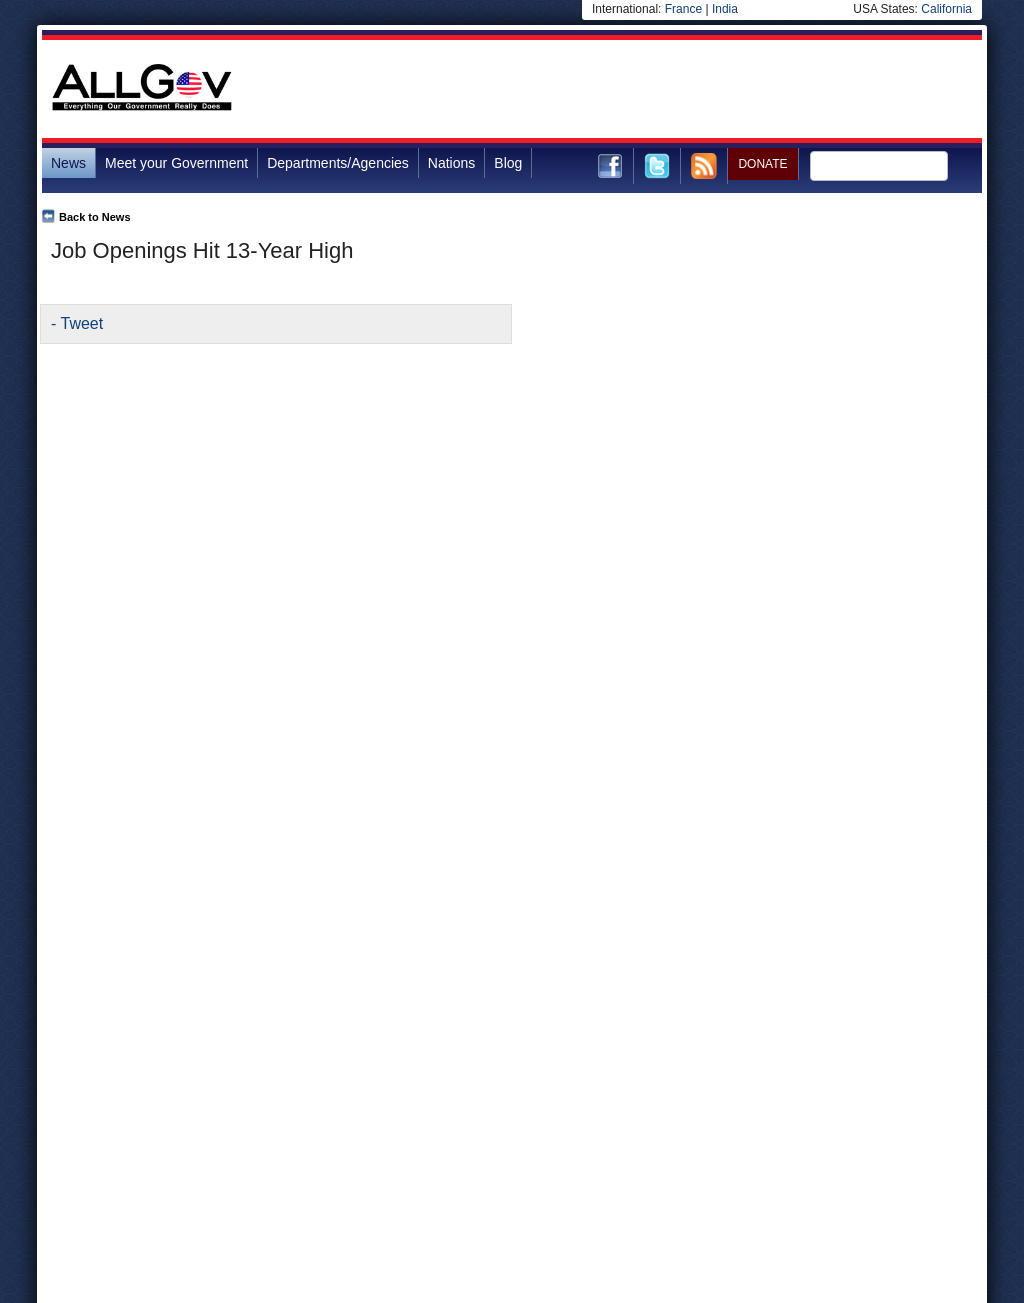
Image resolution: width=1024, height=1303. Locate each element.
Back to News (95, 217)
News (68, 163)
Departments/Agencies (338, 163)
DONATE (762, 164)
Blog (508, 163)
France (683, 9)
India (725, 9)
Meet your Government (176, 163)
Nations (451, 163)
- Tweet (77, 323)
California (946, 9)
